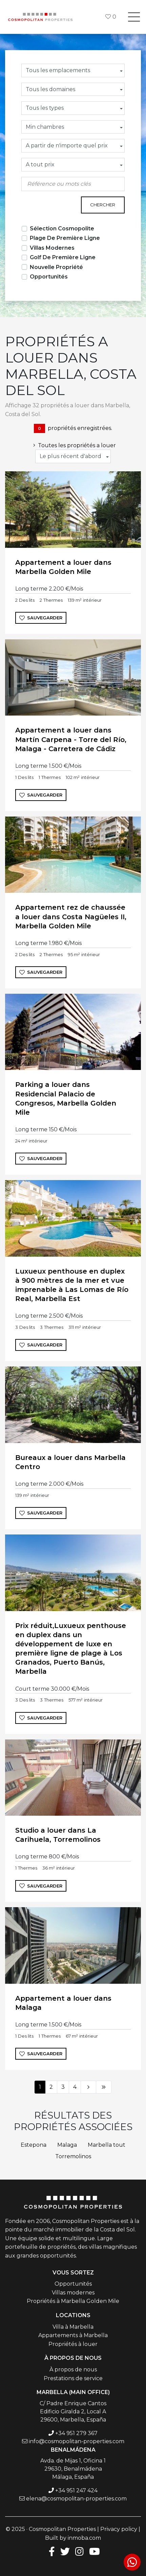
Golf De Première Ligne (63, 257)
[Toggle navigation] (134, 17)
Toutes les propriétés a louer (73, 445)
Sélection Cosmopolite (62, 228)
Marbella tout (106, 2145)
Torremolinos (73, 2156)
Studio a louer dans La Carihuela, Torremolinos (58, 1834)
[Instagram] (79, 2551)
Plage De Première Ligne (65, 238)
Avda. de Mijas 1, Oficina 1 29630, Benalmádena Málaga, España (73, 2468)
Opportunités (49, 276)
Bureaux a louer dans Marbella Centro (70, 1462)
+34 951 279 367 (76, 2433)
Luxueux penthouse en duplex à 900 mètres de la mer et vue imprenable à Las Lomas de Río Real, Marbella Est (71, 1285)
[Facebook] (50, 2551)
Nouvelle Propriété (56, 267)
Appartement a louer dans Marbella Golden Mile (63, 567)
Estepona (33, 2145)
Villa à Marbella (73, 2327)
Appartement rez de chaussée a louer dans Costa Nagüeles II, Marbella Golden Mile (70, 916)
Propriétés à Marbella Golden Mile (73, 2301)
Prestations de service (73, 2378)
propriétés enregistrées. (73, 428)
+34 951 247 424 (76, 2490)
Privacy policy (118, 2529)
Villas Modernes (52, 248)
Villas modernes (73, 2292)
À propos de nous (73, 2369)
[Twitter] (65, 2551)
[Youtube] (94, 2551)
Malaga (67, 2145)
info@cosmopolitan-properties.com (76, 2441)
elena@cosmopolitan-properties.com (76, 2498)
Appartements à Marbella (73, 2335)
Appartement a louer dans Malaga (63, 2003)
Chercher (102, 204)
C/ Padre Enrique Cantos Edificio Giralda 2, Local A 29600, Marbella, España (73, 2411)
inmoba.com (84, 2538)
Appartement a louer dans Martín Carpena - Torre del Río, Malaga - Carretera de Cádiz (70, 739)
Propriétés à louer (73, 2344)
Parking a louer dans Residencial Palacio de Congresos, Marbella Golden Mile (65, 1098)
